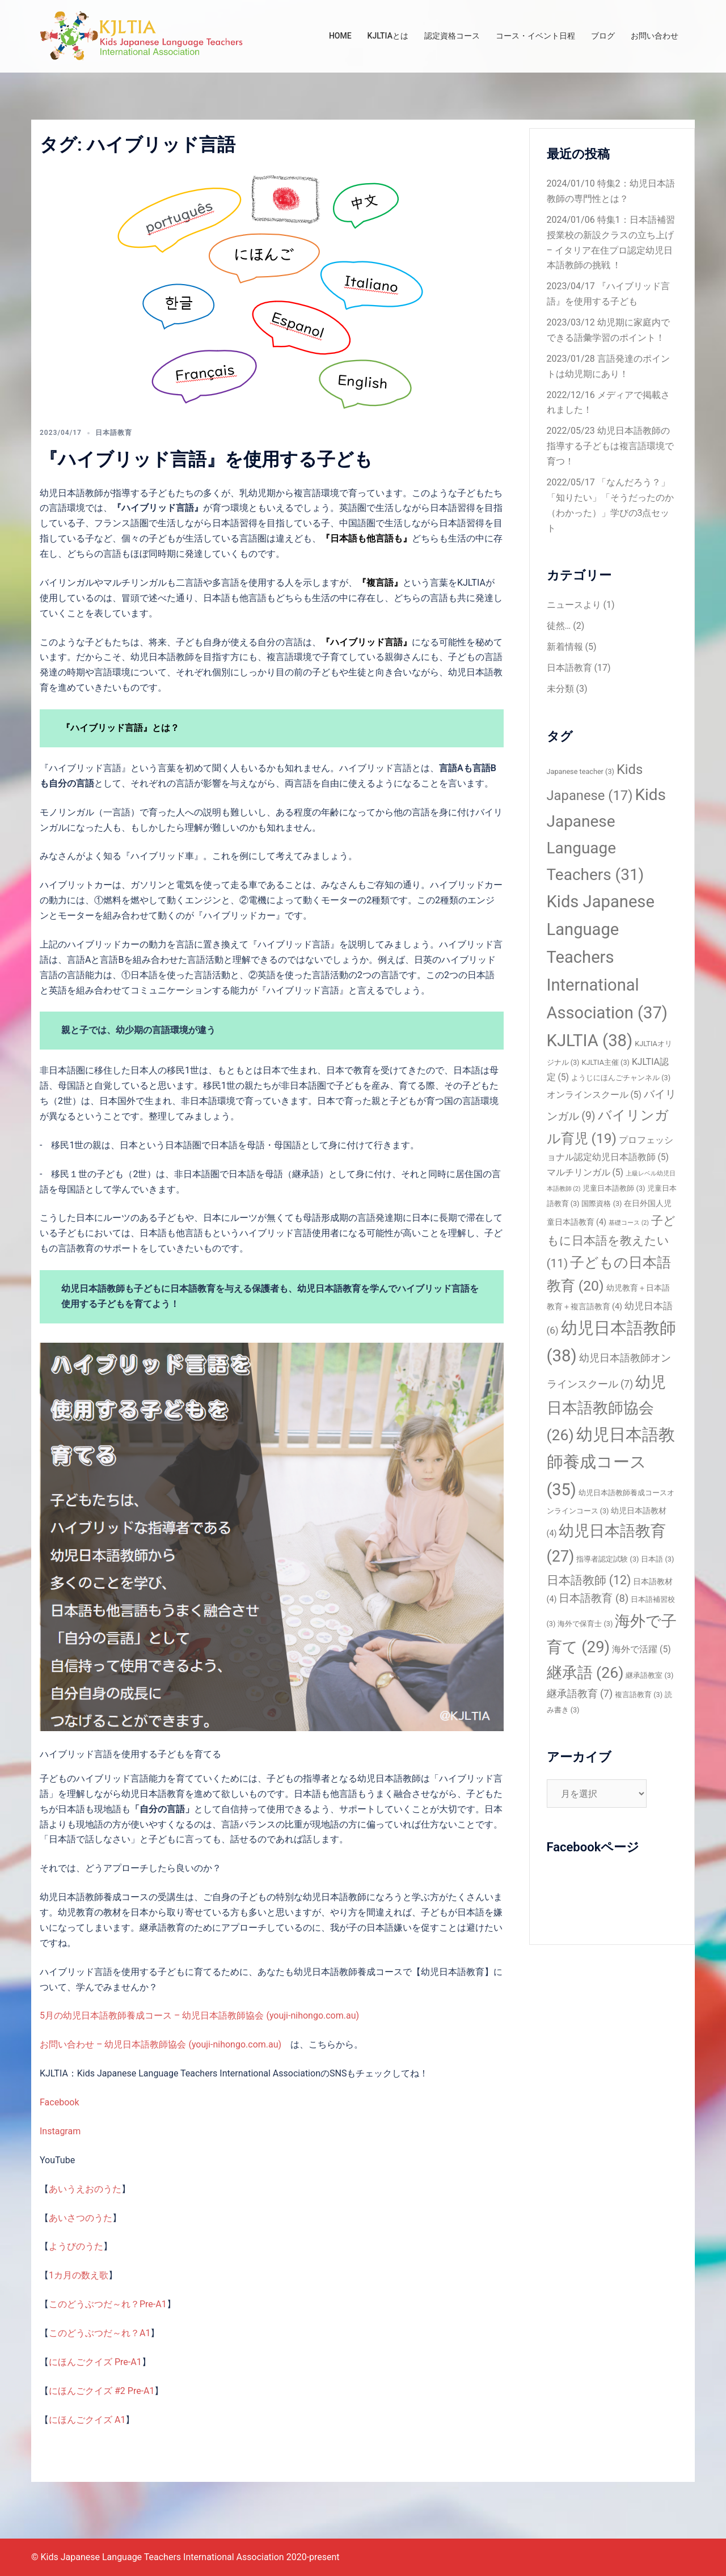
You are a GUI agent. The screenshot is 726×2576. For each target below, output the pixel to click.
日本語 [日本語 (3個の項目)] (657, 1559)
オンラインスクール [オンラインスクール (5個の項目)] (594, 1094)
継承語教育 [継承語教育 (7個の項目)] (580, 1693)
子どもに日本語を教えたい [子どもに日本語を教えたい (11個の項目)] (611, 1242)
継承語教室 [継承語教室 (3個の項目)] (649, 1675)
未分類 (560, 688)
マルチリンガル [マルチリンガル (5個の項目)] (585, 1172)
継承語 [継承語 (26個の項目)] (585, 1673)
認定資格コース (452, 35)
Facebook (59, 2102)
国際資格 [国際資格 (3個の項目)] (601, 1203)
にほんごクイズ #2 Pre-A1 (101, 2390)
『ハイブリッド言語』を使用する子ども (206, 459)
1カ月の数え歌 (78, 2275)
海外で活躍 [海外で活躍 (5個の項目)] (641, 1649)
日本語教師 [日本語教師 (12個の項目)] (589, 1580)
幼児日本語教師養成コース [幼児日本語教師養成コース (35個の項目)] (611, 1462)
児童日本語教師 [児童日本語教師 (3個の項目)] (614, 1188)
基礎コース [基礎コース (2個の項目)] (629, 1222)
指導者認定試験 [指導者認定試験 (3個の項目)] (607, 1559)
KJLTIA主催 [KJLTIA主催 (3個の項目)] (605, 1062)
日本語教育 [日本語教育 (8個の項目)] (593, 1598)
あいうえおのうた (85, 2189)
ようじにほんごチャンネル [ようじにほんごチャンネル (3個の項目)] (620, 1077)
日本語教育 (113, 433)
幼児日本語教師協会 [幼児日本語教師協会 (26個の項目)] (606, 1408)
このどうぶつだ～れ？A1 (99, 2333)
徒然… (559, 625)
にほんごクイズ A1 (87, 2419)
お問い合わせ (654, 35)
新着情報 (565, 646)
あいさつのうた (80, 2218)
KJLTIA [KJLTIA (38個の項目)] (590, 1040)
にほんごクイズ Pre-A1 (95, 2362)
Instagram (60, 2131)
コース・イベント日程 (535, 35)
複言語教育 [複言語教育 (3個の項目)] (638, 1694)
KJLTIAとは (388, 35)
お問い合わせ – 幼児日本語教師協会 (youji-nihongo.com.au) (160, 2044)
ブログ (603, 35)
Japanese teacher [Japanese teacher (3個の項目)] (580, 771)
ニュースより (574, 604)
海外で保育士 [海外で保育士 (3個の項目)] (585, 1623)
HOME (340, 35)
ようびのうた (76, 2246)
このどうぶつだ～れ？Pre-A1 (108, 2304)
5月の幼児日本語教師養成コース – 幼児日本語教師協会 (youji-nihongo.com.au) (199, 2015)
